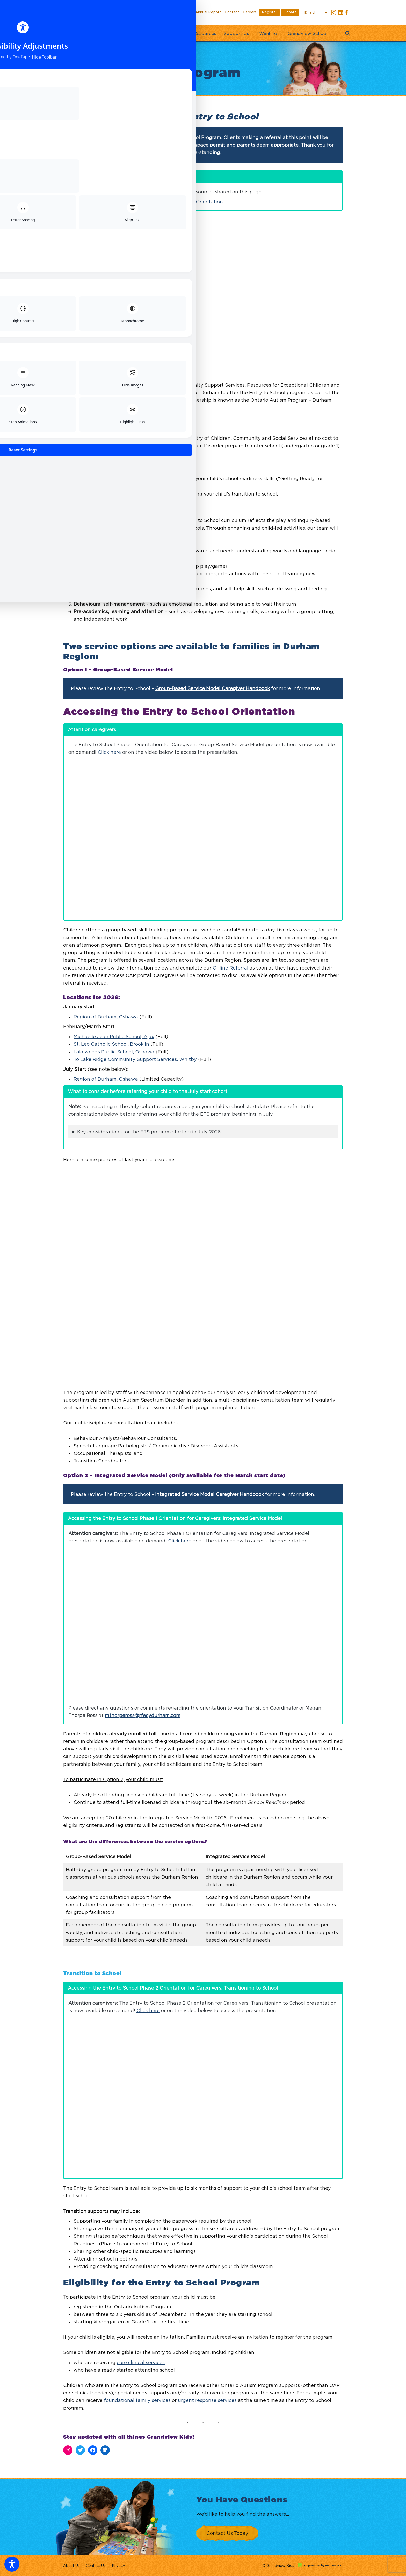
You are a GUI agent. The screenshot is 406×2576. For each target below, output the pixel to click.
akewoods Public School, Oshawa (115, 1051)
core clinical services (141, 2541)
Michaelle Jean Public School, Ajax (114, 1036)
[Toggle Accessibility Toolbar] (12, 2564)
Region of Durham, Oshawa (106, 1016)
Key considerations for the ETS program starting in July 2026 (149, 1131)
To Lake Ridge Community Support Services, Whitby (135, 1059)
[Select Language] (315, 12)
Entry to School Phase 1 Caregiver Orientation (169, 201)
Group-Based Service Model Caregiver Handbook (212, 688)
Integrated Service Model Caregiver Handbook (209, 1672)
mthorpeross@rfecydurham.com (142, 1894)
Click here (109, 752)
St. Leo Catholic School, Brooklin (111, 1044)
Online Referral (230, 967)
